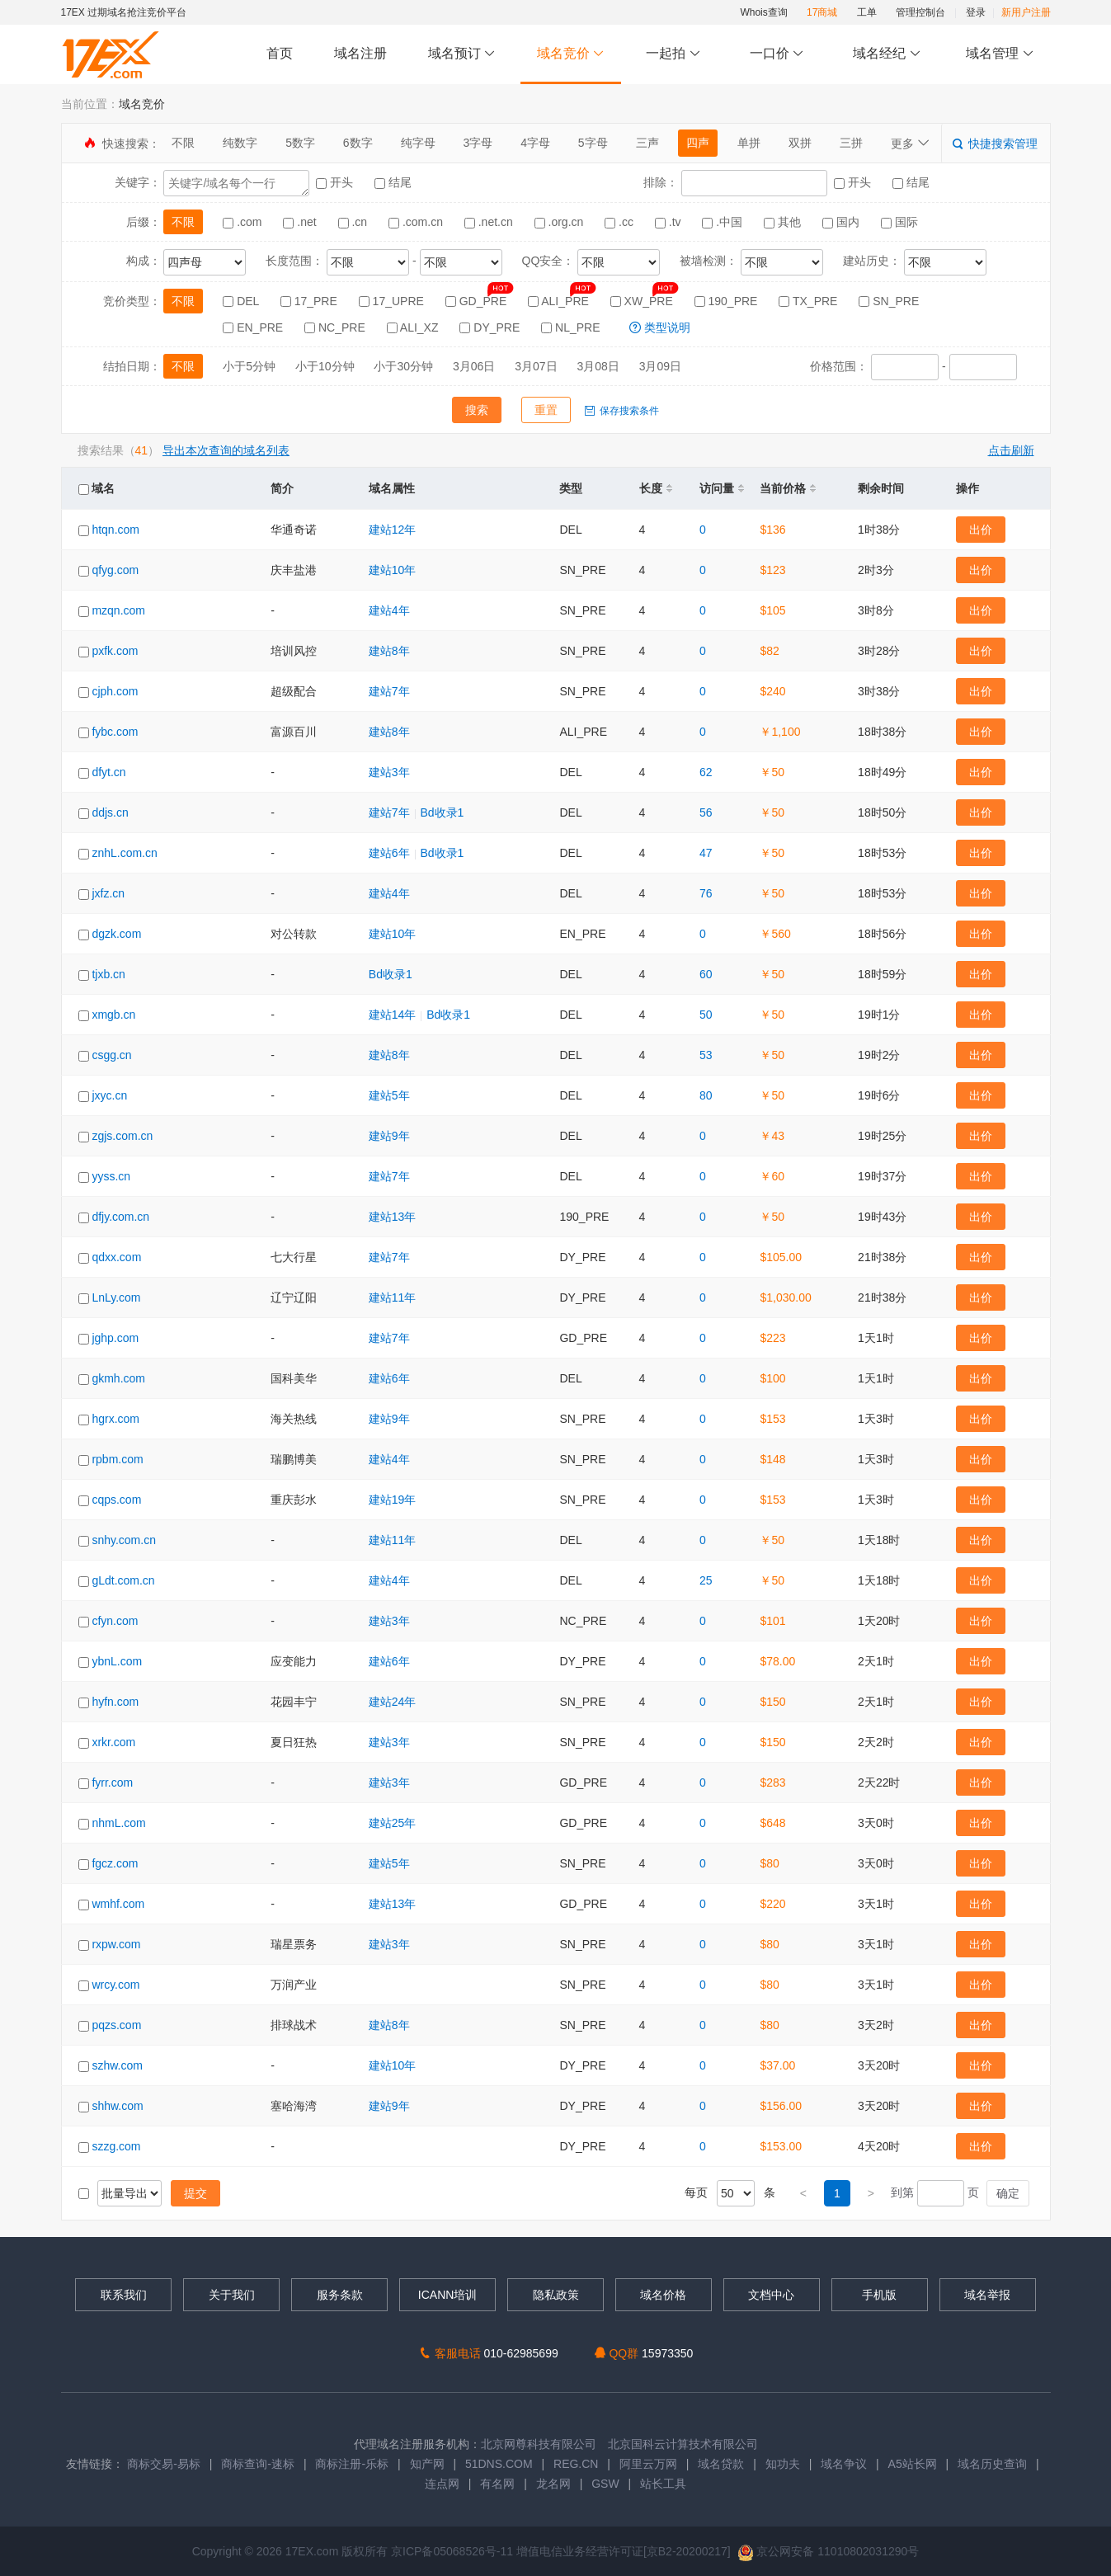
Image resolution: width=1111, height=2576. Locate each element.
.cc (621, 221)
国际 (899, 221)
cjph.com (115, 691)
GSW (605, 2483)
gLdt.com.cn (123, 1580)
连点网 (442, 2483)
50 (706, 1014)
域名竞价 (571, 54)
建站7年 (389, 691)
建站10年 (393, 570)
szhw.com (117, 2065)
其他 (784, 221)
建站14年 (393, 1014)
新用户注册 (1026, 12)
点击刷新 (1011, 450)
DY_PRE (491, 327)
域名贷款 (721, 2463)
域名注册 (360, 53)
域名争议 (845, 2463)
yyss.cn (111, 1176)
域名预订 (462, 54)
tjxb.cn (108, 974)
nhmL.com (118, 1823)
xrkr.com (113, 1742)
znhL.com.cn (124, 852)
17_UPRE (393, 301)
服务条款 (340, 2294)
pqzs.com (116, 2025)
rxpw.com (116, 1944)
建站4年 (389, 610)
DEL (242, 301)
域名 (96, 488)
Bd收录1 (442, 812)
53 (706, 1055)
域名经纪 (887, 54)
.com (244, 221)
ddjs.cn (110, 812)
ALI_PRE (560, 301)
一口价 (776, 54)
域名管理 (999, 54)
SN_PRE (889, 301)
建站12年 (393, 529)
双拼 (800, 142)
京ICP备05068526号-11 (453, 2551)
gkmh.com (118, 1378)
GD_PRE (477, 301)
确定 (1007, 2193)
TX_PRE (809, 301)
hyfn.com (115, 1701)
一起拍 (675, 54)
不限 (183, 142)
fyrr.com (112, 1782)
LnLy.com (116, 1297)
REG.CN (575, 2463)
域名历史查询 (992, 2463)
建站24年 (393, 1701)
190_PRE (727, 301)
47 (706, 852)
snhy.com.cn (124, 1540)
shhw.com (117, 2105)
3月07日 (536, 366)
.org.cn (560, 221)
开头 (336, 182)
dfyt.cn (108, 772)
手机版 (879, 2294)
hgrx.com (115, 1418)
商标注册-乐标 (351, 2463)
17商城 (822, 12)
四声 (697, 142)
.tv (670, 221)
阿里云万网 (648, 2463)
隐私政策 (556, 2294)
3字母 (477, 142)
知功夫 (782, 2463)
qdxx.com (116, 1257)
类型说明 (659, 327)
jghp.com (115, 1338)
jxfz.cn (108, 893)
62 (706, 772)
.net (301, 221)
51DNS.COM (499, 2463)
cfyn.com (115, 1620)
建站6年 (389, 852)
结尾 (393, 182)
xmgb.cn (113, 1014)
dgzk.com (116, 933)
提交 (195, 2193)
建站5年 (389, 1095)
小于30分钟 (403, 366)
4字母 (535, 142)
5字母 (593, 142)
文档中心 (771, 2294)
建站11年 (393, 1297)
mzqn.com (118, 610)
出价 (980, 529)
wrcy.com (115, 1984)
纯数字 (240, 142)
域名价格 (663, 2294)
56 (706, 812)
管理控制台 (920, 12)
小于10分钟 (325, 366)
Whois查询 (763, 12)
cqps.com (116, 1499)
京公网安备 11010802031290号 (828, 2551)
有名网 (497, 2483)
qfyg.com (115, 570)
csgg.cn (111, 1055)
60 (706, 974)
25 (706, 1580)
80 (706, 1095)
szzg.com (116, 2146)
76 (706, 893)
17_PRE (310, 301)
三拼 (851, 142)
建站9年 (389, 1135)
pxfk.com (115, 650)
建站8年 (389, 650)
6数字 (358, 142)
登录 (976, 12)
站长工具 (663, 2483)
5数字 (300, 142)
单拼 (748, 142)
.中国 (724, 221)
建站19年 (393, 1499)
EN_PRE (254, 327)
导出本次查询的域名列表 (226, 450)
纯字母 (418, 142)
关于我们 (232, 2294)
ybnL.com (117, 1661)
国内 (842, 221)
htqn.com (115, 529)
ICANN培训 (448, 2294)
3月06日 (474, 366)
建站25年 (393, 1823)
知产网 (427, 2463)
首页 (279, 53)
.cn (354, 221)
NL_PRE (572, 327)
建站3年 (389, 772)
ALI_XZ (414, 327)
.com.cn (417, 221)
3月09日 (660, 366)
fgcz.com (115, 1863)
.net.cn (490, 221)
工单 (867, 12)
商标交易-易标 (163, 2463)
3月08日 (598, 366)
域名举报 (987, 2294)
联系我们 (124, 2294)
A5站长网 (912, 2463)
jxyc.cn (109, 1095)
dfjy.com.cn (120, 1216)
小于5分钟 (249, 366)
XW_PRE (643, 301)
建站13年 (393, 1216)
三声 (647, 142)
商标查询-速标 (259, 2463)
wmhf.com (118, 1903)
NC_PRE (336, 327)
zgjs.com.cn (122, 1135)
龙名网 (553, 2483)
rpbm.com (117, 1459)
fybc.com (115, 731)
